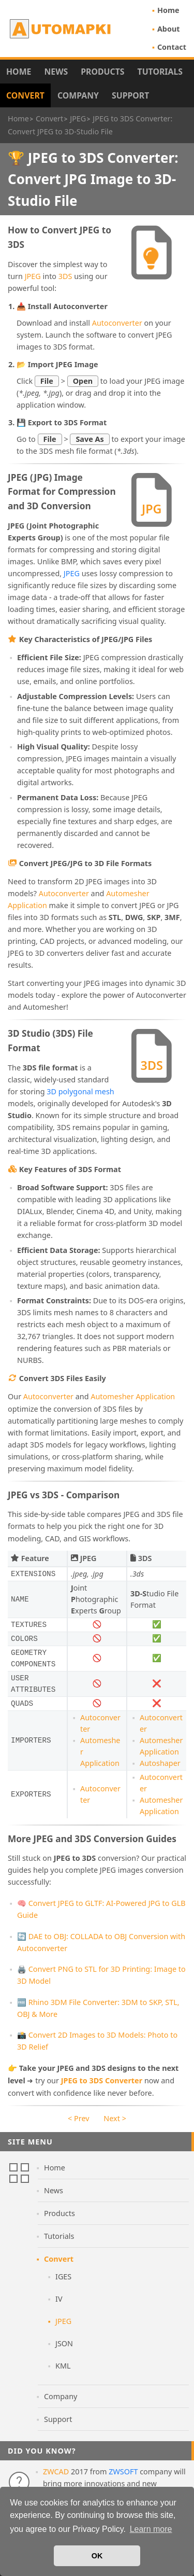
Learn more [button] (151, 2529)
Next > (114, 2118)
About (168, 29)
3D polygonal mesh (80, 1091)
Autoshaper (160, 1763)
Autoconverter (117, 323)
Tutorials (160, 71)
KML (63, 2366)
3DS (65, 276)
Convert (25, 95)
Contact (171, 47)
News (56, 71)
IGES (63, 2276)
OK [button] (97, 2556)
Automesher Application (133, 1396)
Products (102, 71)
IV (59, 2299)
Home (168, 10)
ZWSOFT (123, 2471)
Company (78, 95)
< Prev (78, 2118)
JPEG (33, 276)
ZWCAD (56, 2471)
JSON (64, 2343)
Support (130, 95)
